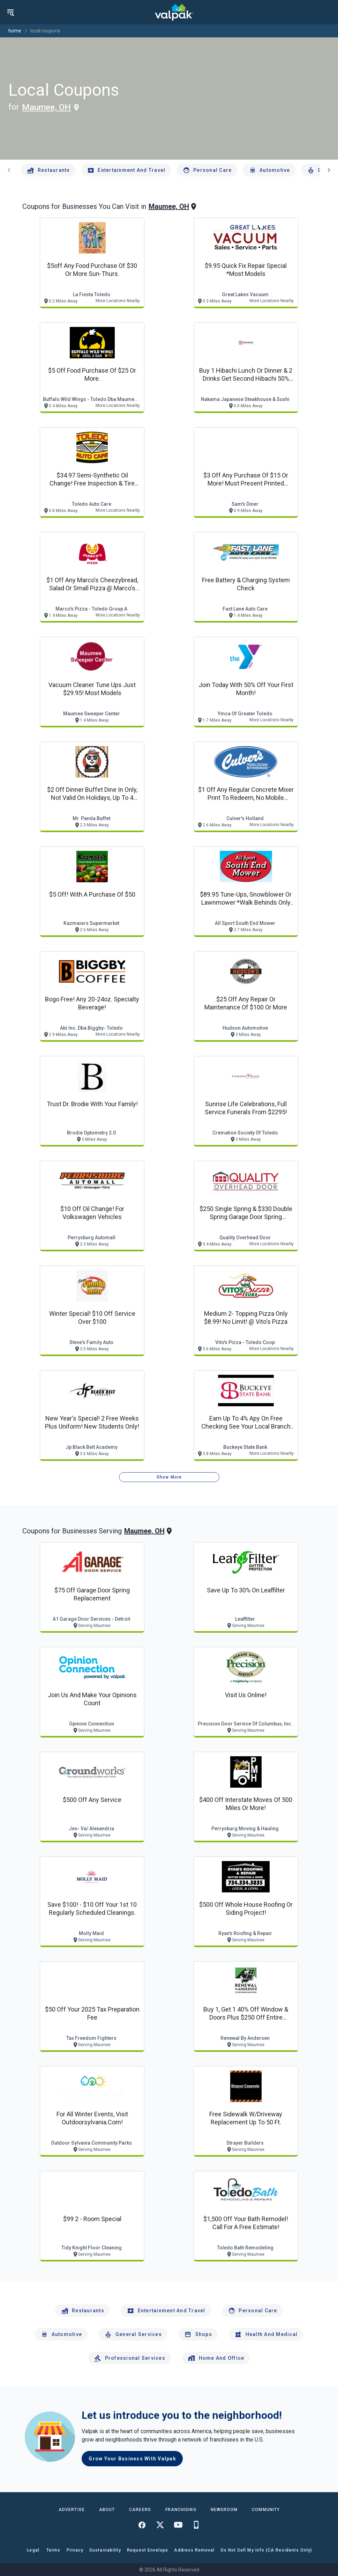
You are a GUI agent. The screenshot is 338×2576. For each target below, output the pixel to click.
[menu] (10, 12)
